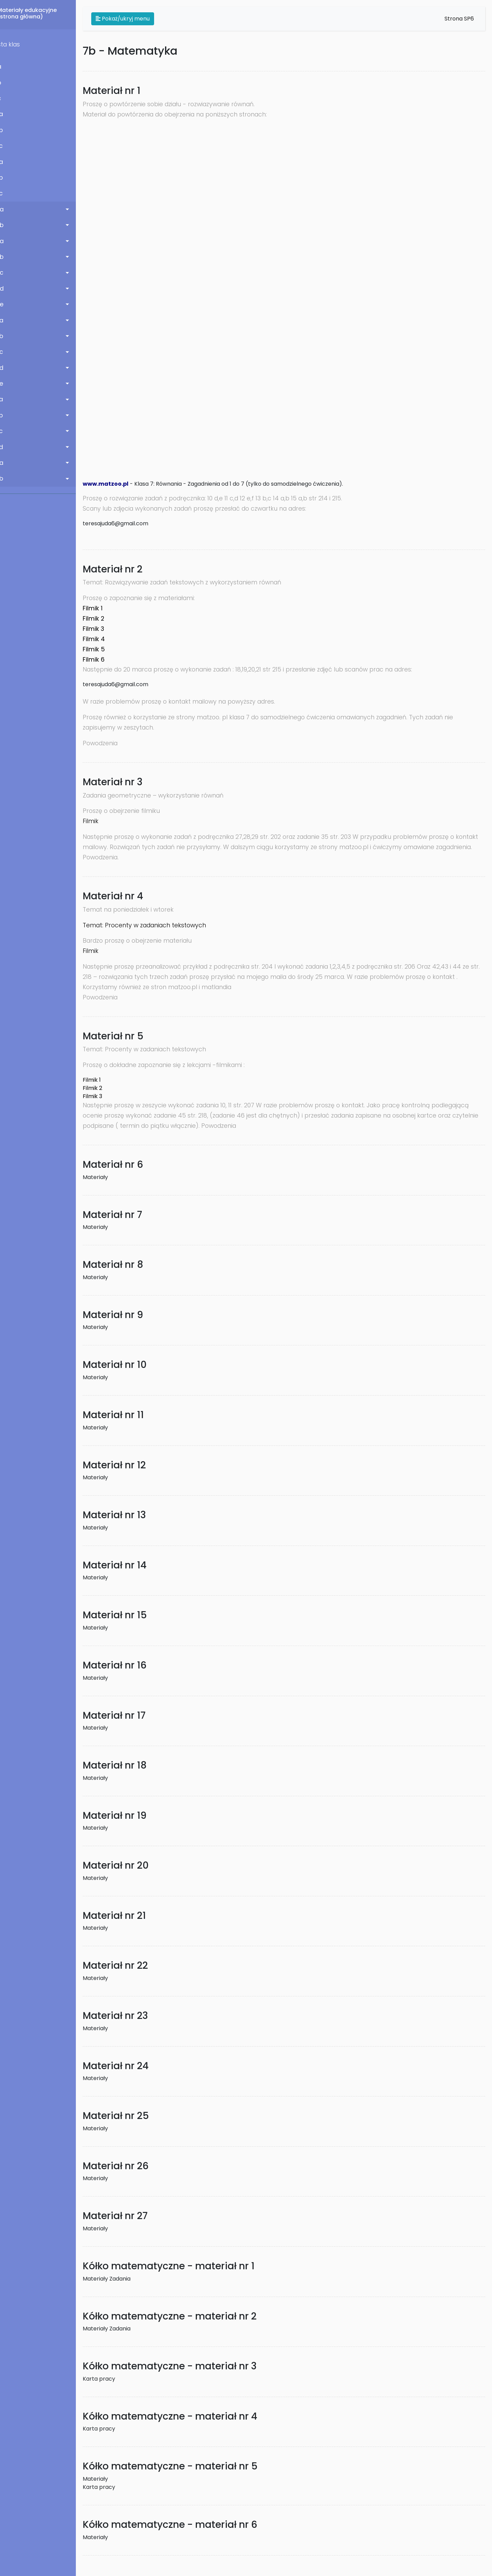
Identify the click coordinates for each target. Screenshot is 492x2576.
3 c (7, 193)
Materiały (105, 1177)
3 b (7, 178)
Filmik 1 (102, 608)
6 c (8, 352)
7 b (7, 415)
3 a (8, 162)
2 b (7, 130)
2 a (8, 114)
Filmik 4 (103, 639)
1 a (7, 67)
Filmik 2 (103, 618)
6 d (8, 368)
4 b (8, 225)
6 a (8, 320)
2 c (7, 146)
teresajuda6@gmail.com (125, 523)
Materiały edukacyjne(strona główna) (36, 13)
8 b (8, 478)
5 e (8, 304)
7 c (7, 431)
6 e (8, 383)
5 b (8, 257)
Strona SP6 (459, 19)
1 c (7, 98)
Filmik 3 (103, 629)
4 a (8, 209)
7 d (8, 447)
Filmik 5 (103, 649)
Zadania (129, 2279)
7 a (8, 399)
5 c (8, 272)
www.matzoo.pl (115, 484)
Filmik (100, 821)
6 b (8, 336)
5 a (8, 241)
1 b (7, 83)
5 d (8, 289)
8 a (8, 463)
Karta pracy (108, 2379)
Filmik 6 (103, 659)
